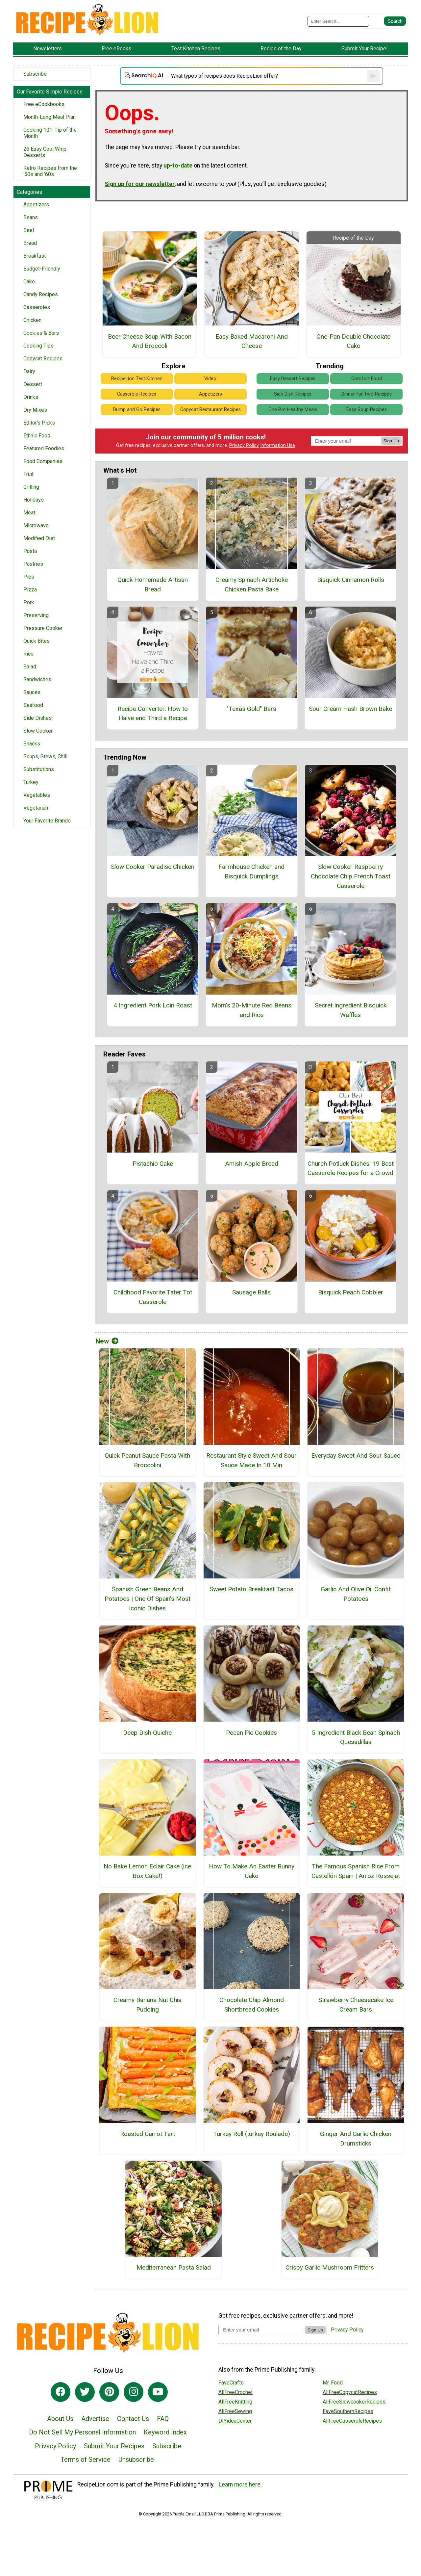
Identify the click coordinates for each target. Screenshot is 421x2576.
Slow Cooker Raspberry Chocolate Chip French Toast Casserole (350, 876)
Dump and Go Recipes (137, 409)
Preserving (36, 615)
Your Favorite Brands (47, 821)
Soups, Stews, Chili (45, 756)
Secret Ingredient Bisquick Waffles (350, 1010)
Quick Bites (36, 641)
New (106, 1341)
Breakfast (34, 256)
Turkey (30, 782)
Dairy (29, 371)
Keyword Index (165, 2432)
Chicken (32, 320)
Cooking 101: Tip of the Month (50, 133)
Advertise (95, 2419)
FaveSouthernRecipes (348, 2411)
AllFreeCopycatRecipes (350, 2392)
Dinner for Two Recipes (366, 394)
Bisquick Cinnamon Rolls (350, 580)
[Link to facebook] (60, 2392)
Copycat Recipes (42, 358)
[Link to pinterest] (109, 2392)
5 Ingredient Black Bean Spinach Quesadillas (356, 1737)
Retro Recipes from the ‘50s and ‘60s (50, 171)
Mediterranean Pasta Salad (173, 2267)
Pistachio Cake (153, 1163)
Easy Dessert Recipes (292, 378)
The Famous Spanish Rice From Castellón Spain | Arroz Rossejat (355, 1871)
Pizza (30, 589)
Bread (30, 243)
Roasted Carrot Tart (147, 2134)
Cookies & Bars (41, 333)
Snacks (31, 744)
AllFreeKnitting (235, 2402)
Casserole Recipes (136, 394)
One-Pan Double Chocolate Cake (353, 341)
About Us (60, 2419)
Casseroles (36, 307)
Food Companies (42, 461)
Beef (29, 230)
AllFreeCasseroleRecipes (352, 2421)
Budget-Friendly (41, 269)
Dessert (32, 384)
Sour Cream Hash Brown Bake (350, 709)
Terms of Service (86, 2459)
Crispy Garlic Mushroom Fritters (329, 2267)
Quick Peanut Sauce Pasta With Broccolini (147, 1460)
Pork (28, 602)
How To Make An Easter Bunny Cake (251, 1871)
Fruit (28, 474)
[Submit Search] (395, 21)
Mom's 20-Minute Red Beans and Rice (251, 1010)
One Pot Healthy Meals (292, 409)
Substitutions (38, 769)
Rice (28, 654)
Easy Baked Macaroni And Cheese (251, 341)
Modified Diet (39, 538)
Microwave (36, 525)
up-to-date (177, 165)
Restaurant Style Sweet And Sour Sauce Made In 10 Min (251, 1460)
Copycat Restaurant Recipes (210, 409)
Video (210, 378)
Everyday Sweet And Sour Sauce (355, 1455)
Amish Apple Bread (251, 1163)
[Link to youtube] (158, 2392)
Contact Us (133, 2419)
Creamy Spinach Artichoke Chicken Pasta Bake (251, 584)
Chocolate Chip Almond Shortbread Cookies (251, 2004)
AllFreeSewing (235, 2411)
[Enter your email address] (262, 2329)
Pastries (33, 564)
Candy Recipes (40, 294)
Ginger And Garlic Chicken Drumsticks (355, 2138)
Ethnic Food (36, 435)
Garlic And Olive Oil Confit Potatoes (356, 1593)
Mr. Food (333, 2383)
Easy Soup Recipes (366, 409)
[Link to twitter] (85, 2392)
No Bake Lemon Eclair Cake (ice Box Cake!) (147, 1871)
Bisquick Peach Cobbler (350, 1292)
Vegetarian (35, 808)
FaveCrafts (231, 2383)
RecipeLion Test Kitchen (136, 378)
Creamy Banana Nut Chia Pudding (147, 2004)
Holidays (33, 500)
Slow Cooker (38, 731)
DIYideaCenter (235, 2421)
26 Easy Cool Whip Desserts (44, 152)
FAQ (163, 2419)
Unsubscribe (136, 2459)
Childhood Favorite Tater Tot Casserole (152, 1297)
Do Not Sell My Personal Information (82, 2432)
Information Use (277, 445)
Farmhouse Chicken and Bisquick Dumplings (251, 871)
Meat (29, 512)
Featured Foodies (43, 448)
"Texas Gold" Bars (251, 709)
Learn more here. (240, 2484)
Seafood (33, 705)
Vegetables (36, 795)
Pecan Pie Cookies (251, 1732)
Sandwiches (37, 679)
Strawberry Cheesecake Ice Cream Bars (355, 2004)
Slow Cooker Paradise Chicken (152, 867)
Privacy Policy (244, 445)
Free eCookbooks (43, 104)
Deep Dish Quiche (147, 1732)
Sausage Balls (251, 1292)
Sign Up (391, 440)
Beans (30, 217)
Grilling (31, 487)
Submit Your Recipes (114, 2446)
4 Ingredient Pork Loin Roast (152, 1005)
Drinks (30, 397)
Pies (28, 577)
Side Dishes (37, 718)
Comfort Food (366, 378)
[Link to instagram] (133, 2392)
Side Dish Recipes (292, 394)
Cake (29, 281)
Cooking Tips (38, 346)
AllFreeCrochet (235, 2392)
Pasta (30, 551)
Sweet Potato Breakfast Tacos (251, 1589)
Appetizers (36, 204)
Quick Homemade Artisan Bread (152, 584)
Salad (29, 667)
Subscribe (35, 74)
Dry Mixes (35, 410)
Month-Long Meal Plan (49, 117)
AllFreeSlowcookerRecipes (354, 2402)
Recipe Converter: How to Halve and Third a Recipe (152, 713)
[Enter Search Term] (338, 21)
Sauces (31, 692)
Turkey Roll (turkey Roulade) (251, 2134)
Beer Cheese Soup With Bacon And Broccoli (149, 341)
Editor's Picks (39, 423)
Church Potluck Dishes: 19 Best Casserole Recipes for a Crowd (351, 1168)
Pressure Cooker (42, 628)
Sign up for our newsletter (140, 184)
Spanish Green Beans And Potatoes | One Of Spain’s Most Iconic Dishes (147, 1598)
